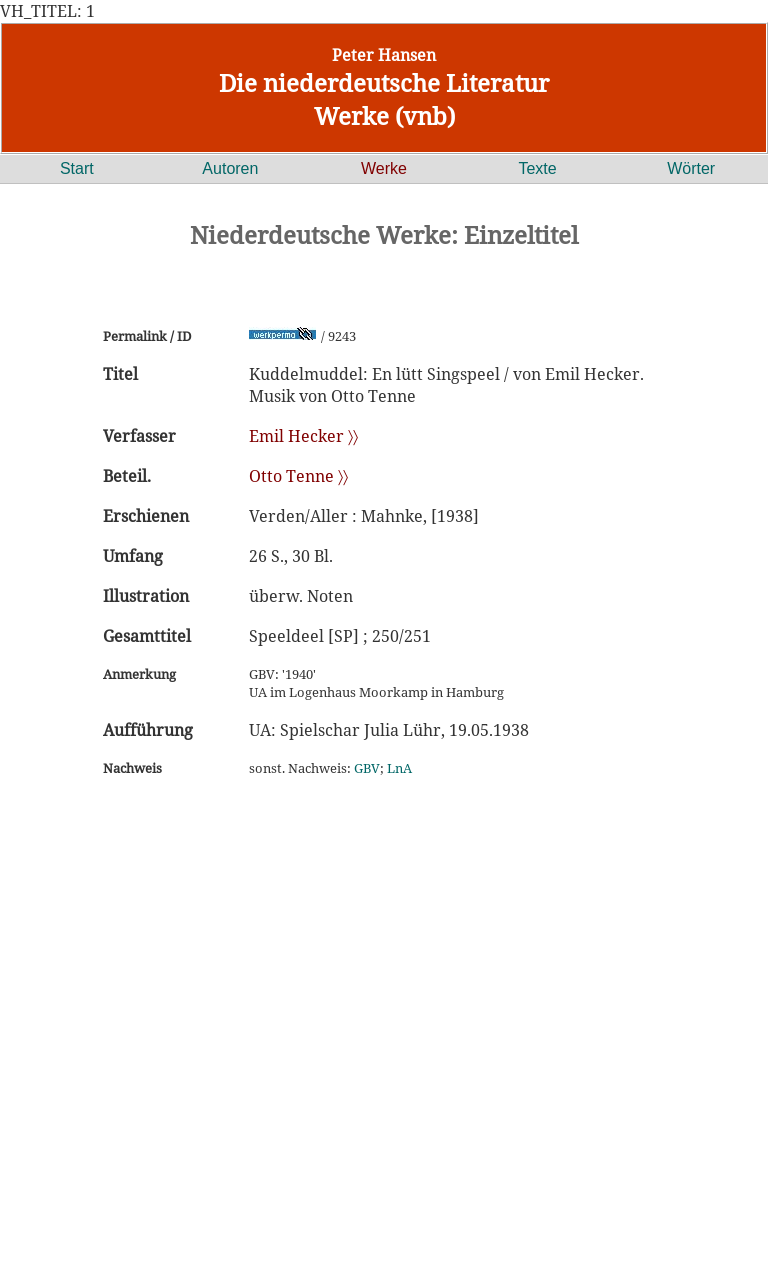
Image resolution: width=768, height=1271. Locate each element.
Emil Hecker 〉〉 (303, 436)
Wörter (691, 168)
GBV (367, 768)
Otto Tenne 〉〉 (298, 476)
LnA (399, 768)
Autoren (230, 168)
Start (77, 168)
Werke (384, 168)
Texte (537, 168)
